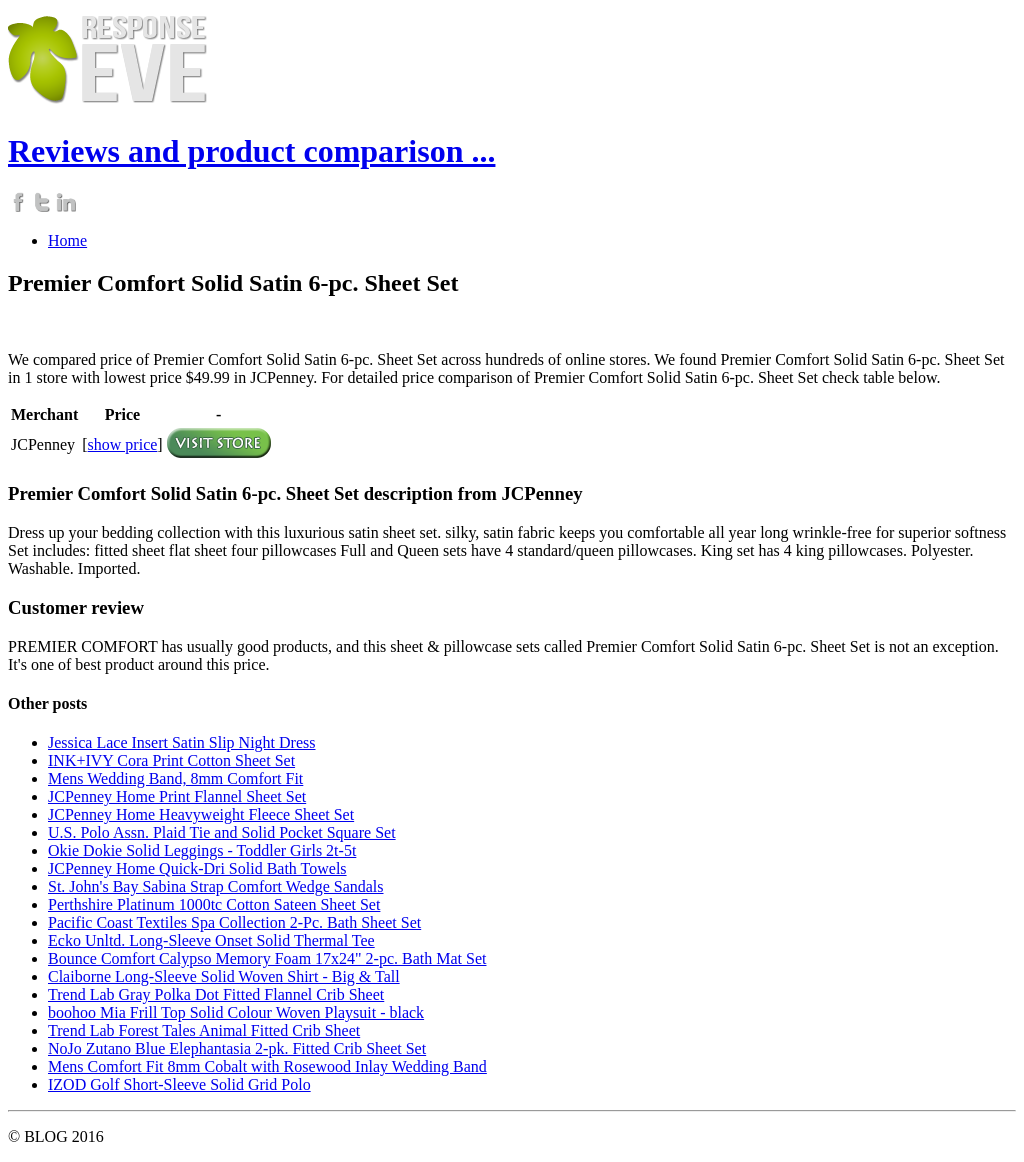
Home (67, 240)
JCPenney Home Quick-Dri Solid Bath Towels (197, 868)
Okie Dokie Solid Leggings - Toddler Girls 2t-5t (202, 850)
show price (123, 444)
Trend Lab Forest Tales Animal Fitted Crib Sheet (204, 1030)
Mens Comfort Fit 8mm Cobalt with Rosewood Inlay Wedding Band (267, 1066)
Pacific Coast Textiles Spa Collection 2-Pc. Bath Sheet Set (234, 922)
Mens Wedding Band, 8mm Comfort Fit (175, 778)
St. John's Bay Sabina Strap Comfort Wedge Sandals (216, 886)
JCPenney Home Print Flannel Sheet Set (177, 796)
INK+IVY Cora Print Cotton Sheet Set (171, 760)
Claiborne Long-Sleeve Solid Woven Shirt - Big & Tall (224, 976)
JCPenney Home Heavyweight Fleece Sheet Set (201, 814)
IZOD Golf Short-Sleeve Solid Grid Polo (179, 1084)
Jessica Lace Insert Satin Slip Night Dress (182, 742)
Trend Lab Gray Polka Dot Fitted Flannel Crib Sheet (216, 994)
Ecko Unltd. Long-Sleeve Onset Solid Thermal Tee (211, 940)
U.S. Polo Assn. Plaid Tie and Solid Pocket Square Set (222, 832)
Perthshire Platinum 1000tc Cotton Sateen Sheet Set (214, 904)
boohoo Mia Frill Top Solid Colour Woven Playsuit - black (236, 1012)
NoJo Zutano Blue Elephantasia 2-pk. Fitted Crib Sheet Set (237, 1048)
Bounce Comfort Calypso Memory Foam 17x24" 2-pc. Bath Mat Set (267, 958)
